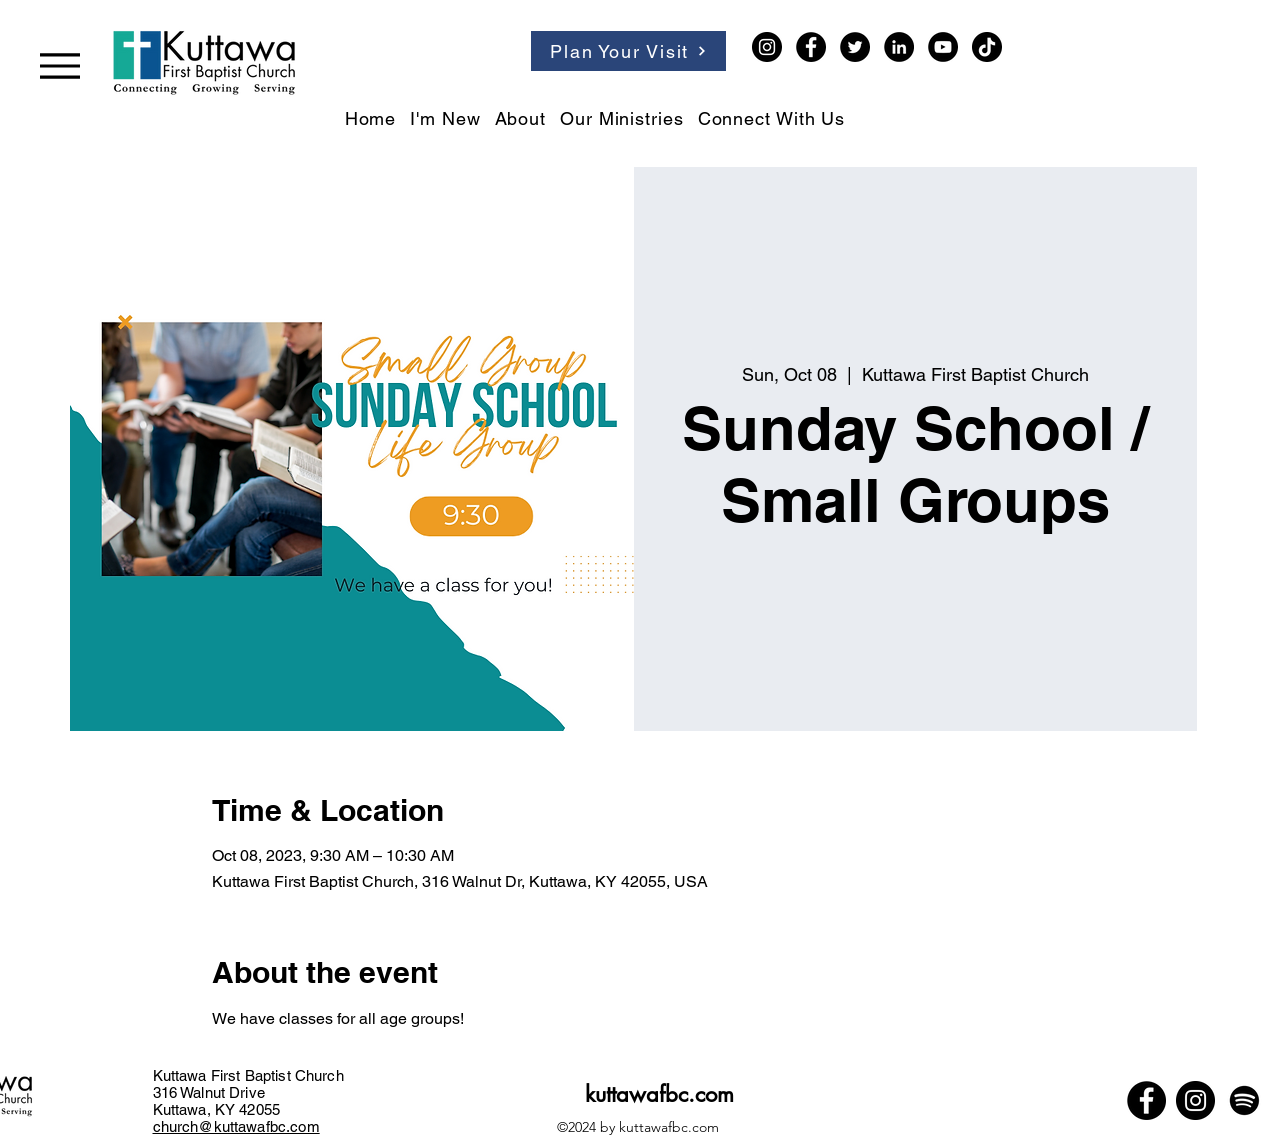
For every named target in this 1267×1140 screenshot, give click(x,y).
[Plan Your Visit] (628, 51)
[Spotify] (1244, 1100)
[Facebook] (811, 47)
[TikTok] (987, 47)
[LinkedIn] (899, 47)
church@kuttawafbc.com (236, 1126)
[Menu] (60, 65)
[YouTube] (943, 47)
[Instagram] (767, 47)
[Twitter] (855, 47)
